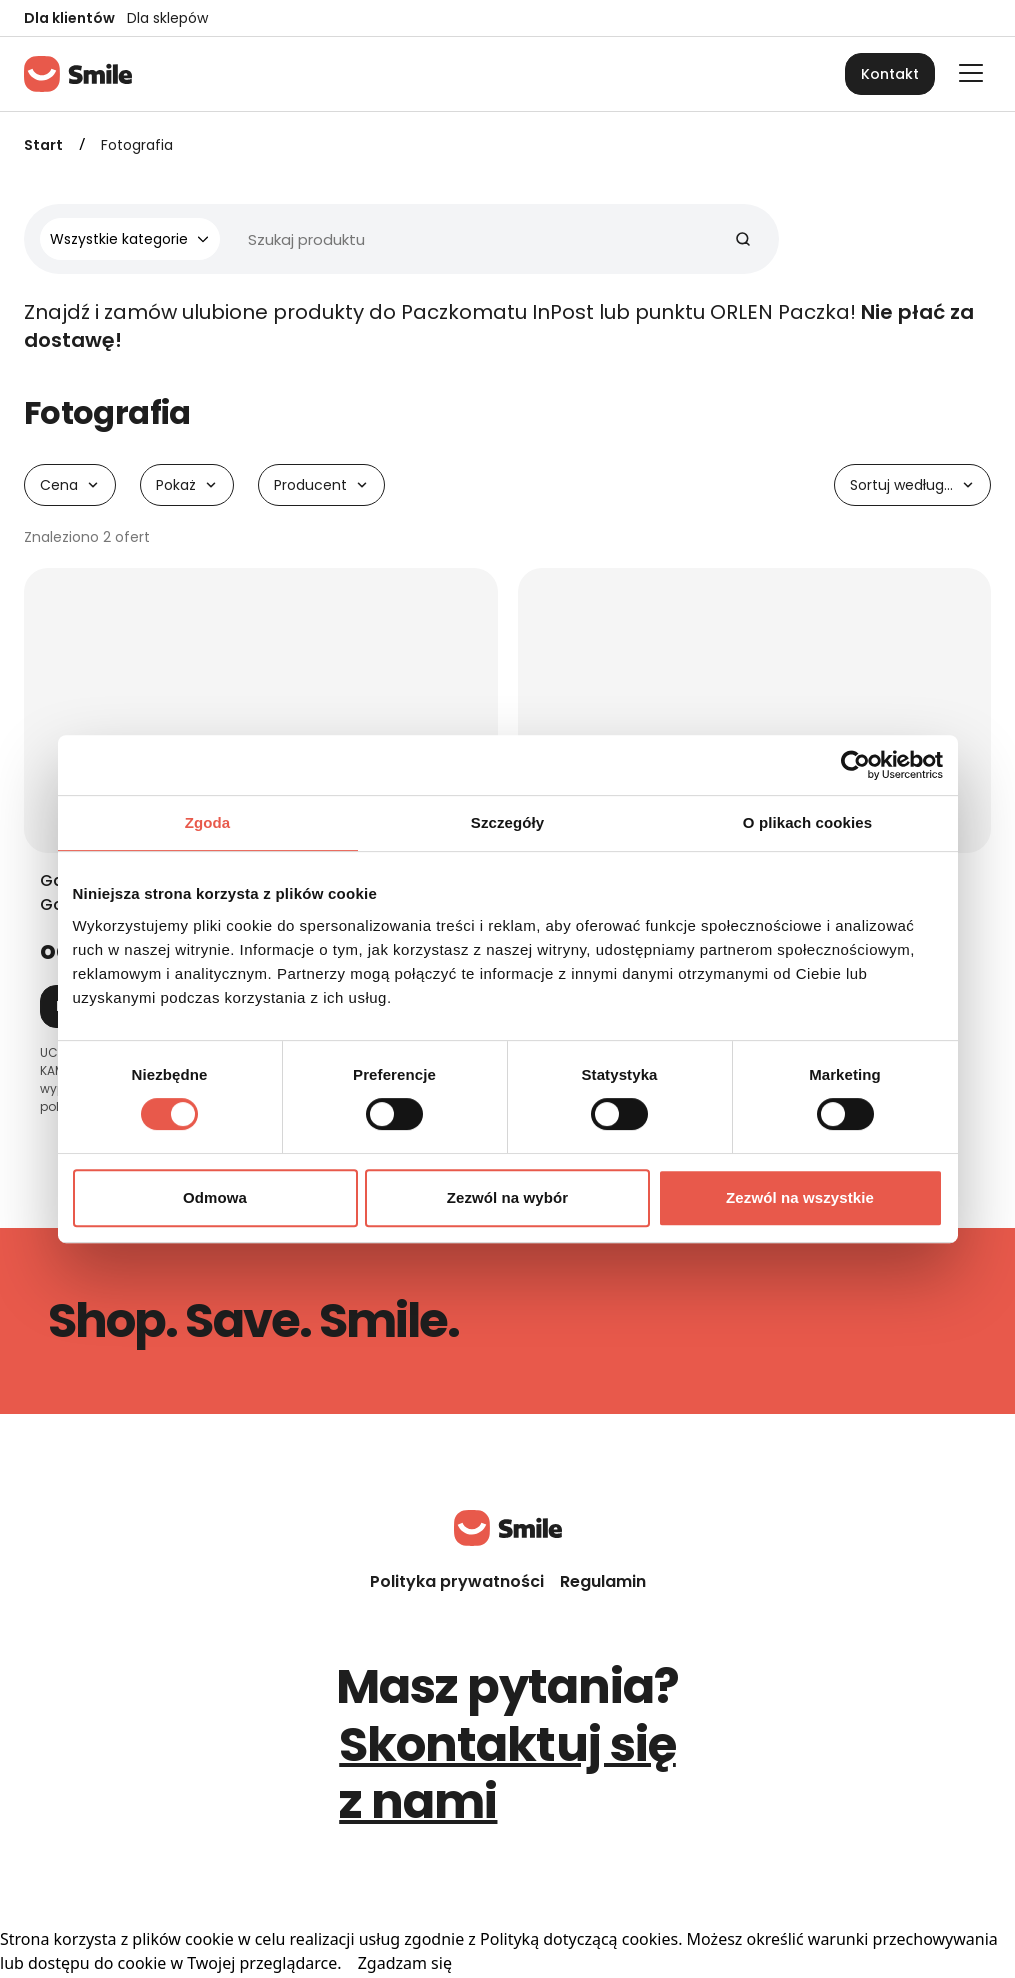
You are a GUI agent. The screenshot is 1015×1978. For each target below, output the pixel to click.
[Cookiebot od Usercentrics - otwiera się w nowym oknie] (855, 765)
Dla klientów (69, 18)
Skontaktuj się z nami (507, 1773)
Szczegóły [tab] (507, 822)
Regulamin (603, 1581)
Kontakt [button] (890, 74)
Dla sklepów (167, 18)
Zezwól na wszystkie (800, 1197)
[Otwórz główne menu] (971, 73)
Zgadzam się (405, 1963)
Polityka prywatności (457, 1581)
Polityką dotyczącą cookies (579, 1939)
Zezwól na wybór (508, 1197)
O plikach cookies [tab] (807, 822)
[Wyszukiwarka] (393, 239)
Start (43, 145)
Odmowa (215, 1197)
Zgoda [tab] (208, 822)
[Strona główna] (78, 74)
